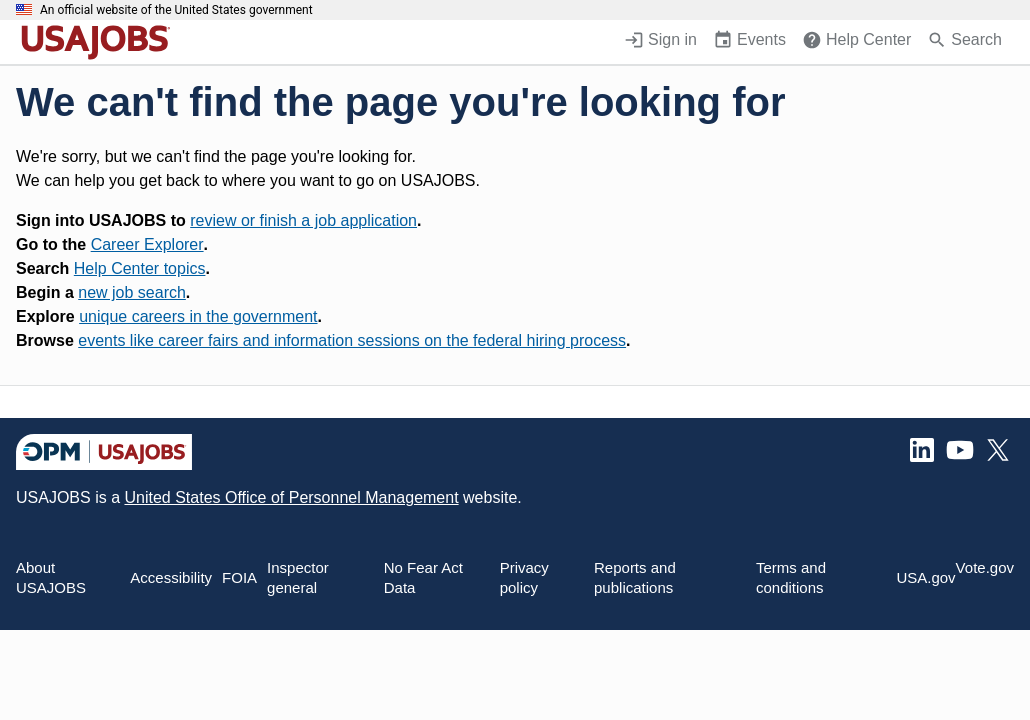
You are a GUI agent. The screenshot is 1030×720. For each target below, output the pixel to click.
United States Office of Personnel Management (291, 497)
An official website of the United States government (176, 10)
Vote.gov (985, 567)
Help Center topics (140, 268)
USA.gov (925, 577)
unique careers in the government (198, 316)
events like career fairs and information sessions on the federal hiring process (352, 340)
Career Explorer (147, 244)
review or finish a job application (303, 220)
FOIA (239, 577)
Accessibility (171, 577)
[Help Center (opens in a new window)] (856, 42)
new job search (132, 292)
